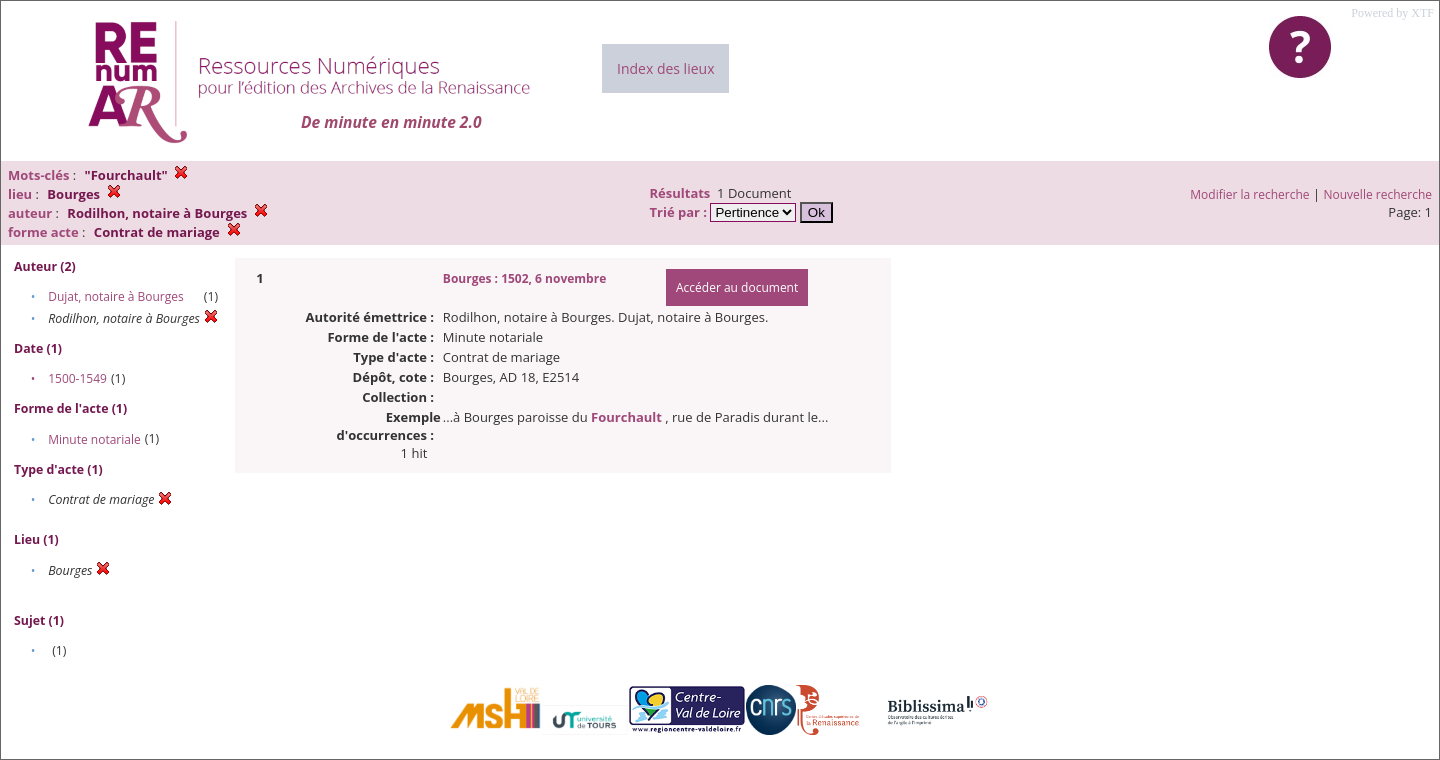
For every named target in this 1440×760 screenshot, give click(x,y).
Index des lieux (665, 68)
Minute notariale (94, 439)
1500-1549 (77, 378)
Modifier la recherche (1249, 194)
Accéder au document (737, 287)
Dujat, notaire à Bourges (116, 296)
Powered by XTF (1392, 13)
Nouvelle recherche (1378, 194)
